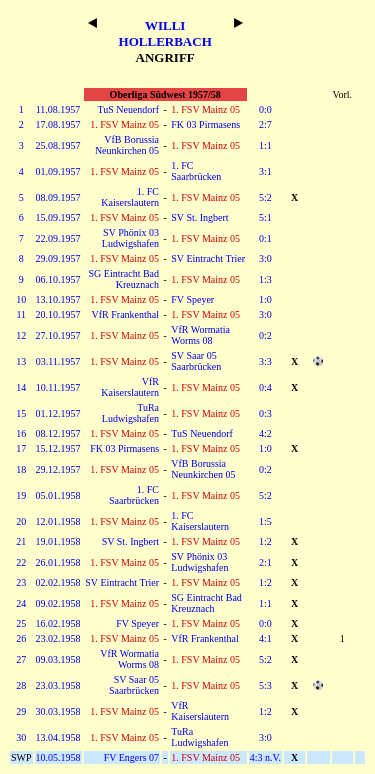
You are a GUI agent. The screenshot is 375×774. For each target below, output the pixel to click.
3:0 (265, 258)
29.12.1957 (58, 469)
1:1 (265, 145)
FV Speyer (192, 299)
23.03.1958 (58, 685)
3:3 (265, 361)
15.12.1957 (58, 448)
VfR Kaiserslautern (130, 387)
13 (21, 361)
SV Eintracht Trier (208, 258)
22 (21, 562)
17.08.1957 (58, 124)
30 (21, 737)
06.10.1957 (58, 279)
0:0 (265, 109)
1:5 (265, 521)
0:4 (265, 387)
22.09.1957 (58, 238)
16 (21, 433)
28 (21, 685)
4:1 (265, 638)
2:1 (265, 562)
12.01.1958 (58, 521)
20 (21, 521)
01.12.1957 (58, 413)
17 (21, 448)
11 (21, 314)
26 (21, 638)
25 (21, 623)
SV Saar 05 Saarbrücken (196, 361)
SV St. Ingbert (199, 217)
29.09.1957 (58, 258)
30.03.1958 (58, 711)
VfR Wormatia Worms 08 (200, 335)
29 (21, 711)
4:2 (265, 433)
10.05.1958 (58, 757)
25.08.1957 (58, 145)
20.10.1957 (58, 314)
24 (21, 603)
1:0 (265, 299)
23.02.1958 (58, 638)
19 (21, 495)
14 (21, 387)
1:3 (265, 279)
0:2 (265, 335)
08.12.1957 (58, 433)
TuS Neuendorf (128, 109)
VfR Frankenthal (126, 314)
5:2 (265, 197)
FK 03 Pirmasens (205, 124)
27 (21, 659)
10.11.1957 (58, 387)
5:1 (265, 217)
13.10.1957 (58, 299)
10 (21, 299)
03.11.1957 (58, 361)
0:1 (265, 238)
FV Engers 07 (131, 757)
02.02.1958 (58, 582)
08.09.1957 (58, 197)
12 (21, 335)
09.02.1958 (58, 603)
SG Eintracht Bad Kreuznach (123, 279)
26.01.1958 (58, 562)
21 (21, 541)
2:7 (265, 124)
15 (21, 413)
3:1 (265, 171)
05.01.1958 (58, 495)
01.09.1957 (58, 171)
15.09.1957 (58, 217)
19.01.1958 (58, 541)
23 (21, 582)
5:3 (265, 685)
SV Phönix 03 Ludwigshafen (130, 238)
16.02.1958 (58, 623)
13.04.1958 (58, 737)
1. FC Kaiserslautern (130, 197)
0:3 (265, 413)
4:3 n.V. (265, 757)
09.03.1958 (58, 659)
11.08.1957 (58, 109)
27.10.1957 (58, 335)
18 (21, 469)
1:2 (265, 541)
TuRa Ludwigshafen (130, 413)
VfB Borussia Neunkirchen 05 (127, 145)
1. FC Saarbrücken (196, 171)
